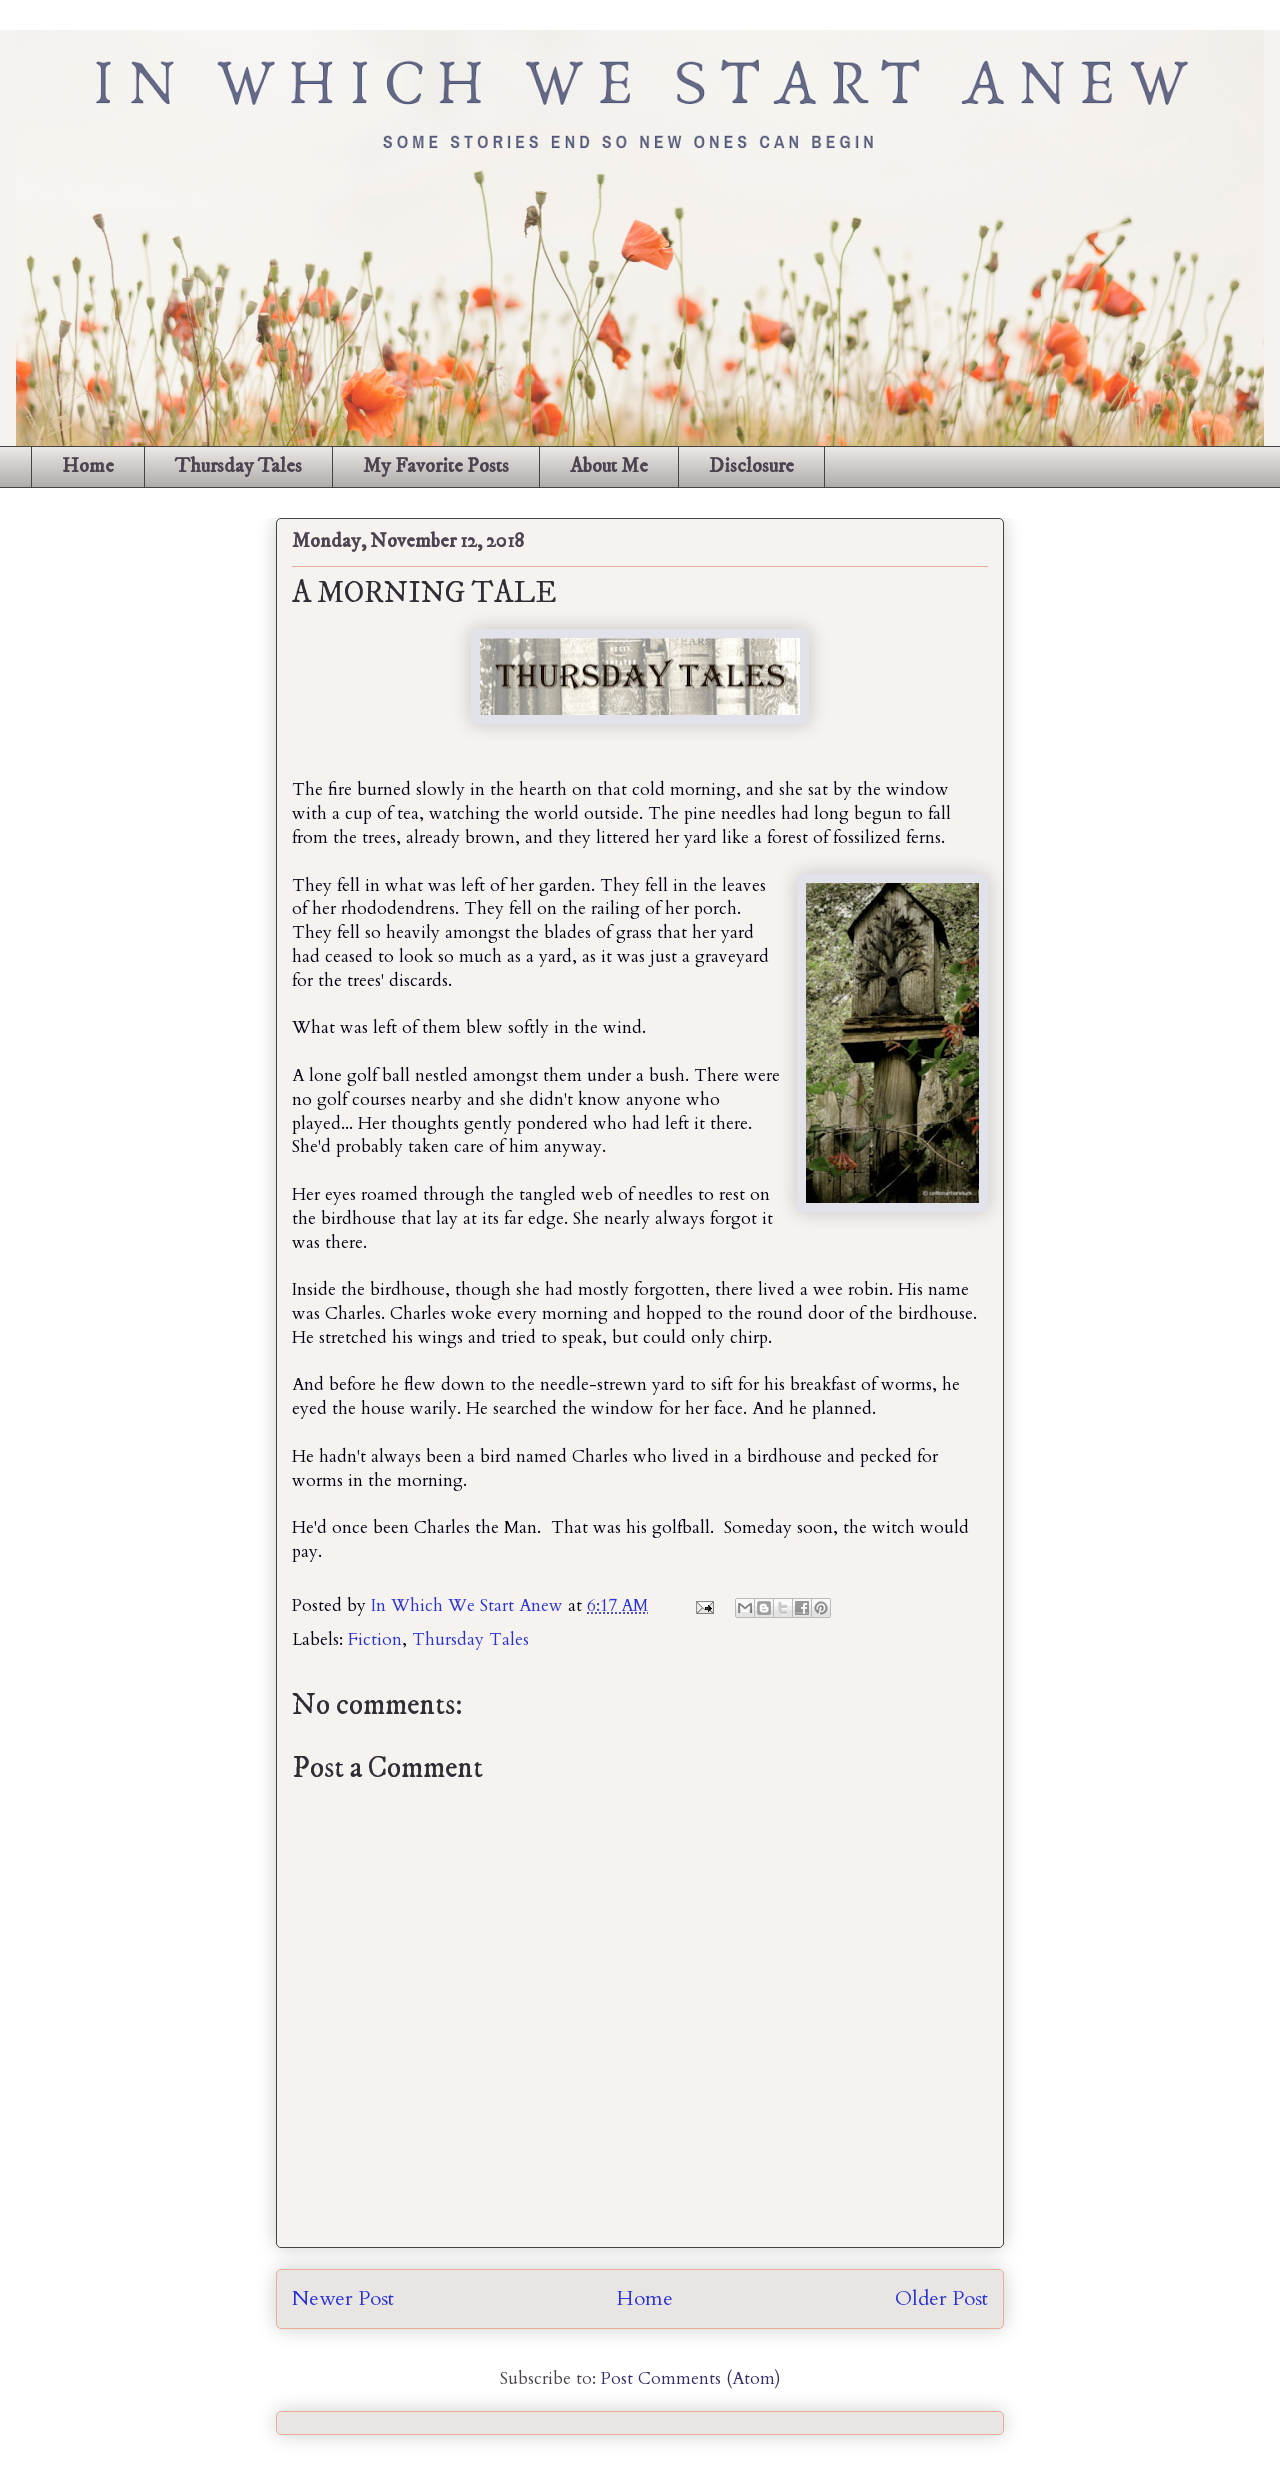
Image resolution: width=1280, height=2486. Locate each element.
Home (88, 466)
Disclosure (751, 466)
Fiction (375, 1639)
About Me (609, 466)
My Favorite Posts (436, 466)
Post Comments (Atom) (691, 2378)
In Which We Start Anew (469, 1605)
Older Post (941, 2298)
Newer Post (343, 2298)
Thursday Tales (238, 466)
